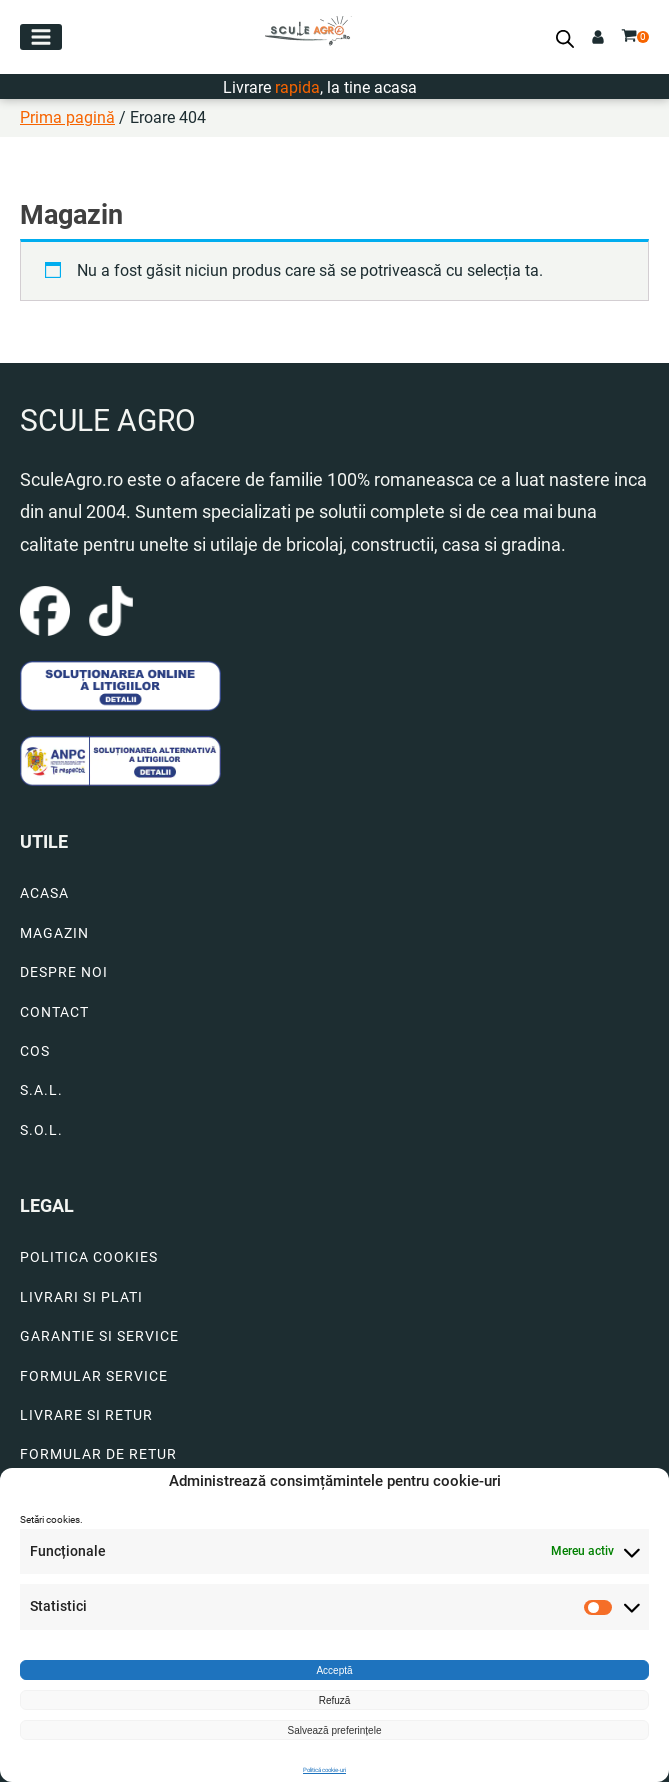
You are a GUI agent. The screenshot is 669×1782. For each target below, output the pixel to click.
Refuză (335, 1700)
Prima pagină (67, 117)
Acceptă (334, 1670)
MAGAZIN (54, 933)
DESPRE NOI (64, 972)
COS (35, 1051)
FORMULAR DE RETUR (98, 1454)
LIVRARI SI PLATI (81, 1297)
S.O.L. (41, 1130)
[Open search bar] (565, 39)
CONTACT (54, 1012)
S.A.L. (41, 1090)
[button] (41, 37)
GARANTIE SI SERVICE (99, 1336)
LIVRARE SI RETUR (86, 1415)
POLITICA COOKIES (89, 1257)
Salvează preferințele (335, 1730)
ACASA (44, 893)
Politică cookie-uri (324, 1769)
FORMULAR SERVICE (94, 1376)
